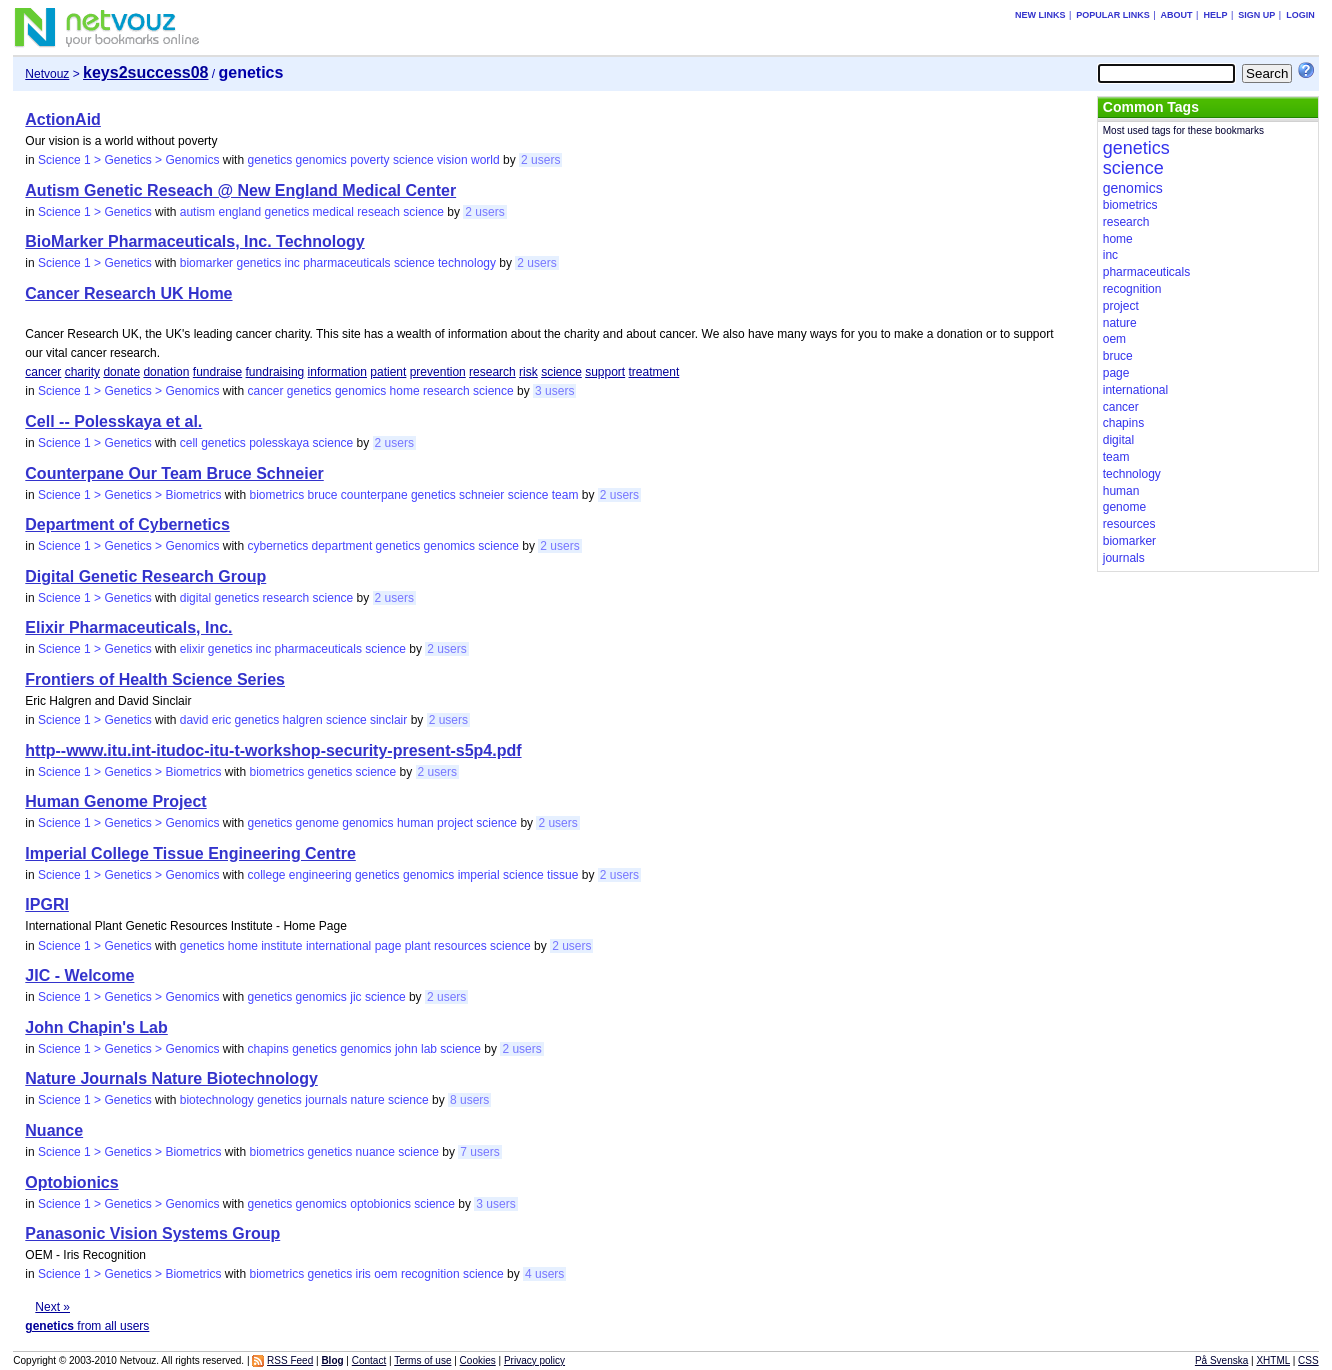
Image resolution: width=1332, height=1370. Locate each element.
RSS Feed (290, 1360)
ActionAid (63, 119)
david (194, 720)
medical (333, 212)
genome (317, 823)
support (605, 372)
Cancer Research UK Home (128, 293)
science (413, 160)
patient (388, 372)
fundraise (217, 372)
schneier (481, 495)
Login (1300, 15)
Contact (369, 1360)
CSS (1308, 1360)
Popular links (1113, 15)
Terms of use (422, 1360)
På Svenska (1221, 1360)
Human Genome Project (115, 801)
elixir (192, 649)
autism (197, 212)
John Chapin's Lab (96, 1027)
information (337, 372)
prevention (438, 372)
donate (121, 372)
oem (385, 1274)
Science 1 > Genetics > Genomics (128, 160)
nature (368, 1100)
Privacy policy (534, 1360)
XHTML (1273, 1360)
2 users (540, 160)
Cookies (478, 1360)
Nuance (54, 1130)
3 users (554, 391)
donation (166, 372)
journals (326, 1100)
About (1177, 15)
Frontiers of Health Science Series (155, 679)
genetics (269, 160)
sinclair (388, 720)
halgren (303, 720)
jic (355, 997)
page (388, 946)
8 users (469, 1100)
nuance (375, 1152)
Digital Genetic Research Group (145, 576)
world (485, 160)
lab (429, 1049)
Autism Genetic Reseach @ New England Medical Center (240, 190)
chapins (267, 1049)
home (405, 391)
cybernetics (277, 546)
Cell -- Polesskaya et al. (113, 421)
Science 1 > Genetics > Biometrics (129, 495)
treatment (654, 372)
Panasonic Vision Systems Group (152, 1233)
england (239, 212)
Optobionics (71, 1182)
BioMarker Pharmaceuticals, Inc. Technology (194, 241)
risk (528, 372)
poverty (369, 160)
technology (467, 263)
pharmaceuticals (346, 263)
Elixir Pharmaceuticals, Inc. (128, 627)
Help (1215, 15)
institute (281, 946)
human (415, 823)
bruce (322, 495)
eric (221, 720)
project (455, 823)
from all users (87, 1326)
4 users (544, 1274)
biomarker (206, 263)
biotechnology (217, 1100)
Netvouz (47, 74)
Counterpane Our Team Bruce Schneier (174, 473)
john (406, 1049)
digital (195, 598)
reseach (378, 212)
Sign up (1256, 15)
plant (418, 946)
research (492, 372)
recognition (430, 1274)
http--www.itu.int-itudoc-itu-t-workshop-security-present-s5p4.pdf (273, 750)
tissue (562, 875)
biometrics (276, 495)
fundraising (275, 372)
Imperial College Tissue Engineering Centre (190, 853)
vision (452, 160)
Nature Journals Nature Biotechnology (171, 1078)
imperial (479, 875)
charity (82, 372)
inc (292, 263)
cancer (43, 372)
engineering (320, 875)
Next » (52, 1307)
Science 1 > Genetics (95, 212)
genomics (321, 160)
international (338, 946)
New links (1040, 15)
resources (460, 946)
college (266, 875)
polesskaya (279, 443)
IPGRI (47, 904)
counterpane (374, 495)
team (565, 495)
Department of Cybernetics (127, 524)
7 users (479, 1152)
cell (189, 443)
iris (363, 1274)
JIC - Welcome (79, 975)
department (342, 546)
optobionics (380, 1204)
